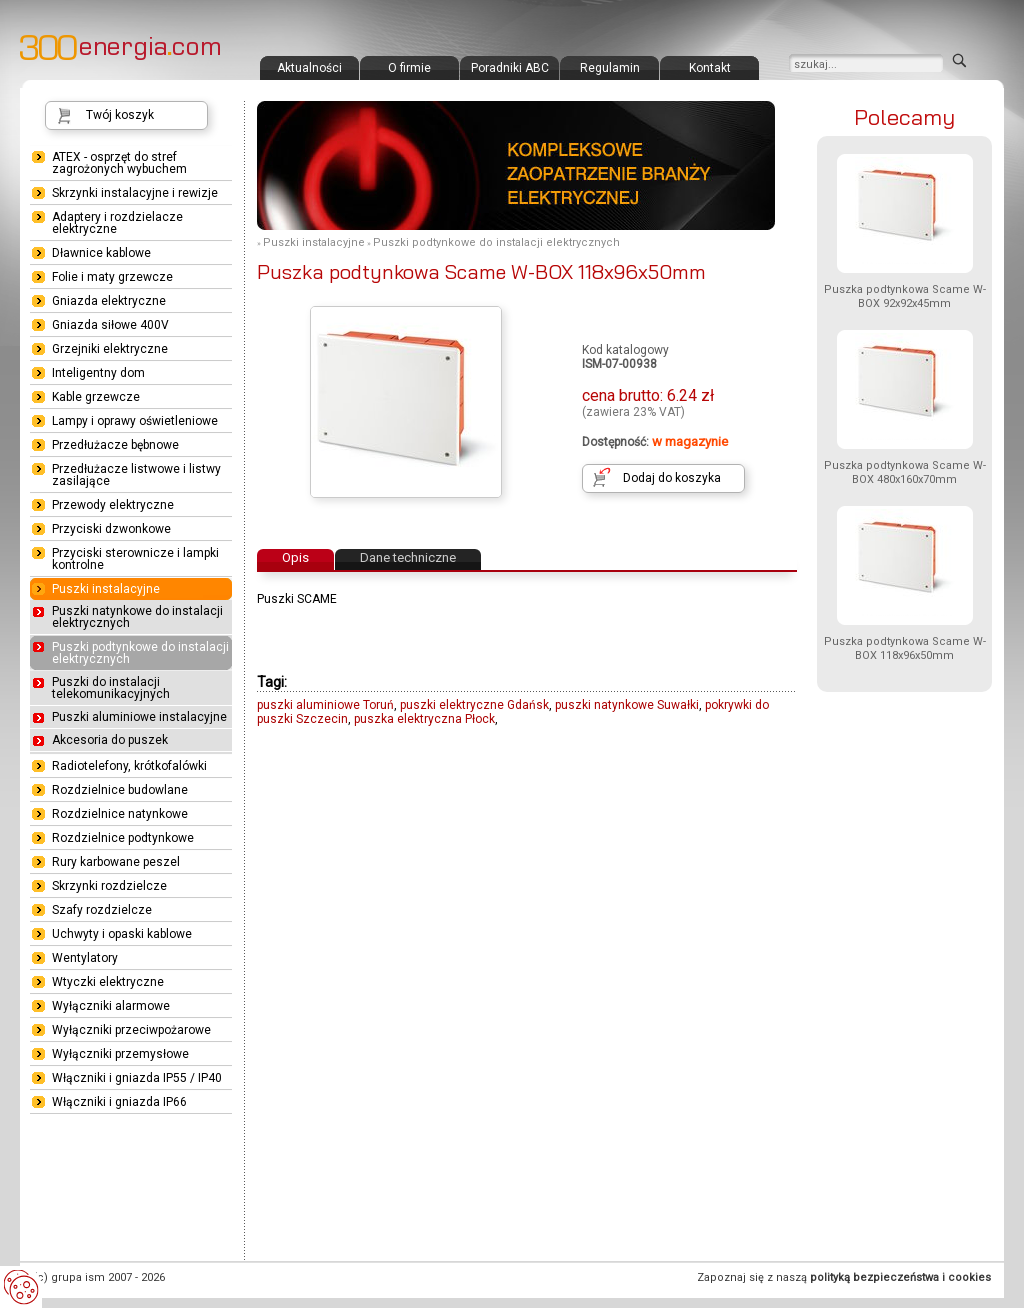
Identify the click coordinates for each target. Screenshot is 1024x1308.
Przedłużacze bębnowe (115, 445)
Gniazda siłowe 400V (110, 325)
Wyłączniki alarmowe (111, 1006)
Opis (295, 557)
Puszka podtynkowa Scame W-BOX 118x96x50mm (905, 648)
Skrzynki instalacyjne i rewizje (135, 193)
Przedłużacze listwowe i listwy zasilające (136, 475)
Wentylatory (85, 958)
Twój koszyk (120, 115)
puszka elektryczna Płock (424, 719)
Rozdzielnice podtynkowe (123, 838)
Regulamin (610, 68)
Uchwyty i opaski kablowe (122, 934)
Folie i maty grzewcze (112, 277)
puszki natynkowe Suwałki (627, 705)
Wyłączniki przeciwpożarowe (131, 1030)
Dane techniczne (408, 557)
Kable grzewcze (96, 397)
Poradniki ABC (510, 68)
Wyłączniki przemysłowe (120, 1054)
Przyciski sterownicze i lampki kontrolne (135, 559)
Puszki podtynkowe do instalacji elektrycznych (496, 242)
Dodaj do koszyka (672, 478)
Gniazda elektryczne (109, 301)
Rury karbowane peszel (116, 862)
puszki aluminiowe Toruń (325, 705)
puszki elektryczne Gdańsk (474, 705)
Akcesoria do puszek (110, 740)
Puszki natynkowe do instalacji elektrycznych (137, 617)
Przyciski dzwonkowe (111, 529)
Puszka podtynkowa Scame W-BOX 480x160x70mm (905, 472)
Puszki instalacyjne (314, 242)
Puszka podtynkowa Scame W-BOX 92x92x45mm (905, 296)
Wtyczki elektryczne (108, 982)
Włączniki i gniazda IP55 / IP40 (137, 1078)
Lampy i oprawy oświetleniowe (135, 421)
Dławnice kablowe (101, 253)
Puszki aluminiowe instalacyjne (139, 717)
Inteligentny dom (98, 373)
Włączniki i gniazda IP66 (119, 1102)
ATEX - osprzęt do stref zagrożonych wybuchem (119, 163)
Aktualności (309, 68)
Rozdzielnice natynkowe (120, 814)
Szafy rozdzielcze (102, 910)
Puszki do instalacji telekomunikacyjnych (111, 688)
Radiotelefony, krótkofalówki (129, 766)
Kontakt (710, 68)
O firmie (409, 68)
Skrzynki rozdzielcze (109, 886)
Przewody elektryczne (113, 505)
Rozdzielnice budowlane (120, 790)
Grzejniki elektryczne (110, 349)
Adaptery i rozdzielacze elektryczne (117, 223)
